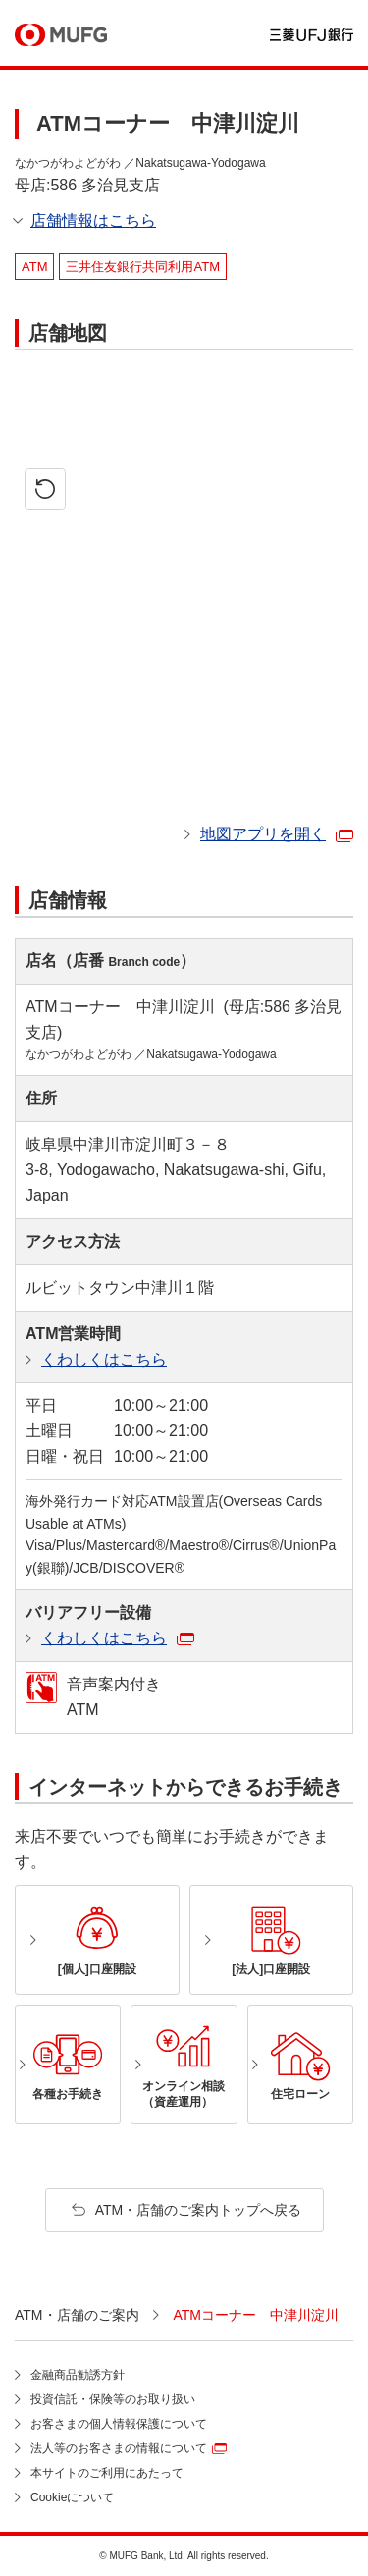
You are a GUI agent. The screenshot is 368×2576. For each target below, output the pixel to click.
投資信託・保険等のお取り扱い (112, 2399)
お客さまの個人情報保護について (118, 2424)
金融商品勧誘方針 (77, 2375)
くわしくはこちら (104, 1359)
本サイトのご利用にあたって (107, 2473)
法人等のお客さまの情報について (118, 2448)
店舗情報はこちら (93, 220)
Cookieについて (72, 2497)
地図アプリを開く (263, 834)
